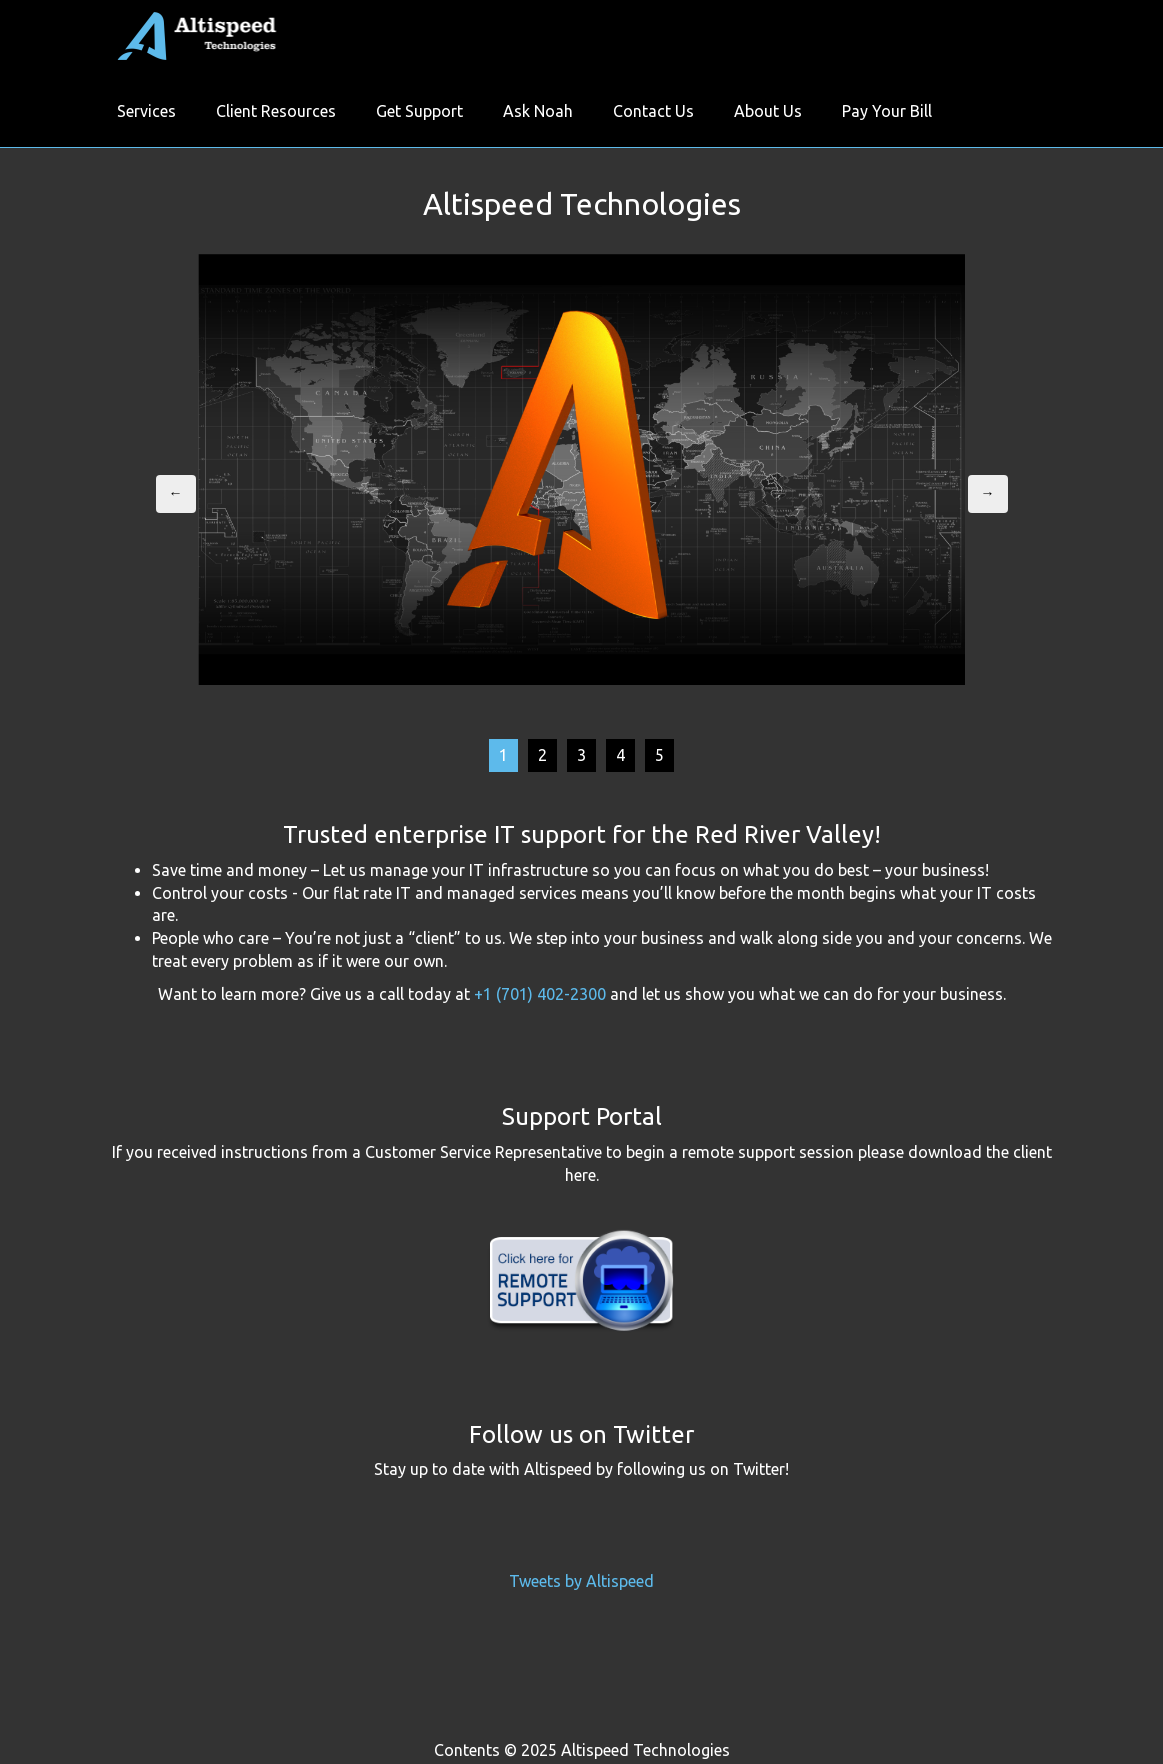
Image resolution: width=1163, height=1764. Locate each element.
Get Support (419, 111)
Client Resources (276, 111)
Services (146, 111)
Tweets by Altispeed (581, 1581)
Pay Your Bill (887, 111)
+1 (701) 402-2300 (540, 994)
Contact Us (653, 111)
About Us (768, 111)
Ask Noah (538, 111)
